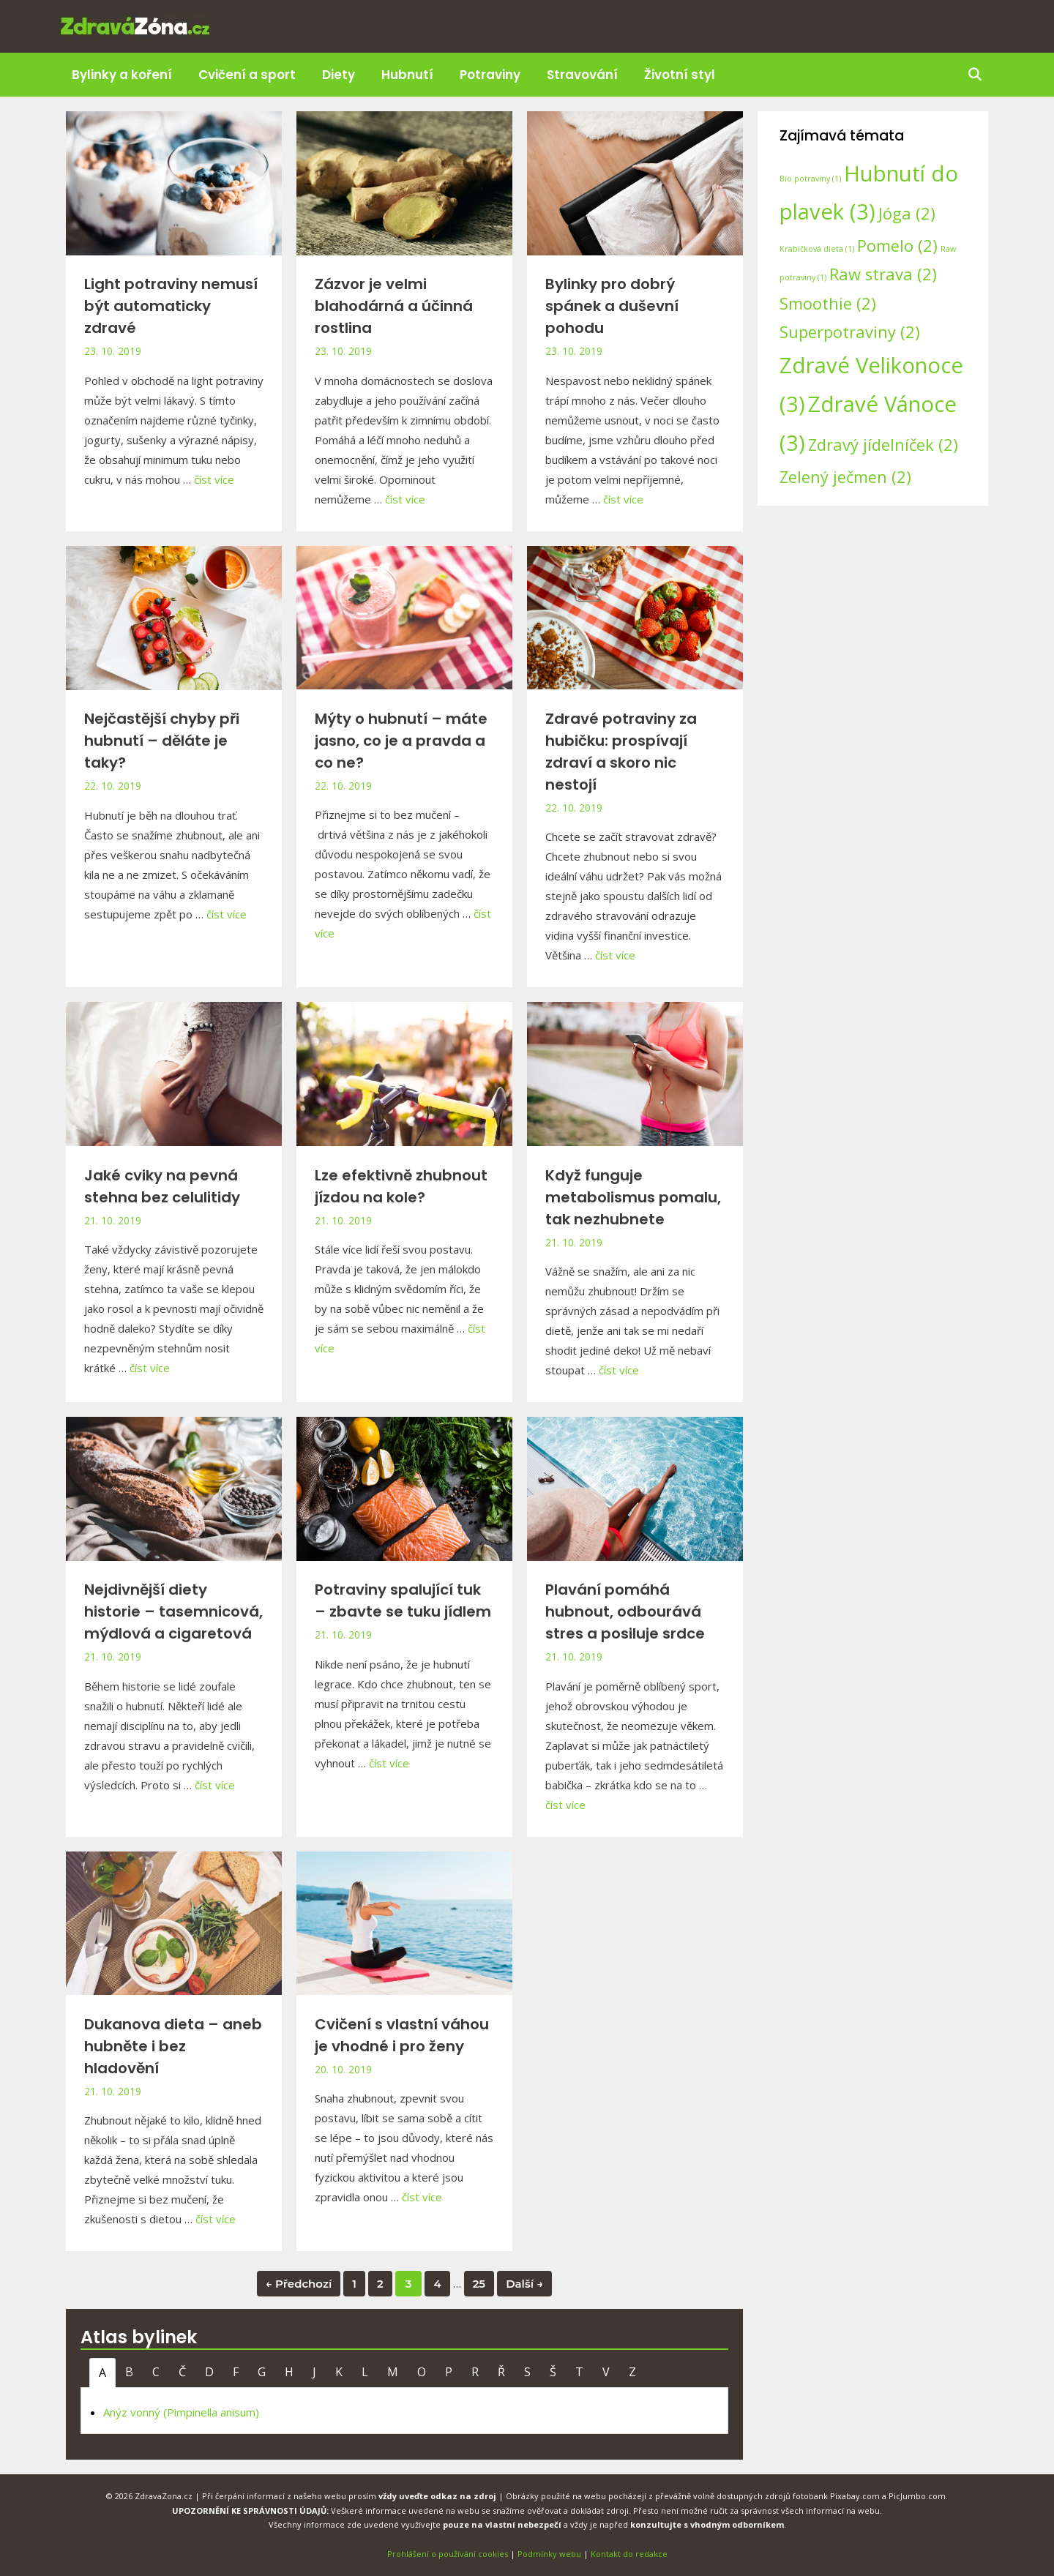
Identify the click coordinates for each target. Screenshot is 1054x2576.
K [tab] (339, 2372)
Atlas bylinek (139, 2337)
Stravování (582, 74)
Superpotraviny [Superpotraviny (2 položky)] (850, 331)
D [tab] (209, 2372)
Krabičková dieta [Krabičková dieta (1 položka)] (817, 249)
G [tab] (262, 2372)
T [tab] (579, 2372)
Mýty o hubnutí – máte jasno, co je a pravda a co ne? (401, 740)
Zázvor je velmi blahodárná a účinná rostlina (394, 306)
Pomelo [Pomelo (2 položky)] (897, 245)
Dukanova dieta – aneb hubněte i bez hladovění (173, 2046)
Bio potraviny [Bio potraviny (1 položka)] (810, 178)
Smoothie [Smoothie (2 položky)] (828, 303)
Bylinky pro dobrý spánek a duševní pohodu (612, 306)
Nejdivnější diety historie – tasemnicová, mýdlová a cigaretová (173, 1611)
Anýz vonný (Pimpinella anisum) (181, 2412)
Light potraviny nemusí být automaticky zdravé (171, 306)
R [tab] (475, 2372)
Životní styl (679, 74)
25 (479, 2284)
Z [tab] (632, 2372)
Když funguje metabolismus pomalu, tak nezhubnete (633, 1197)
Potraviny (490, 74)
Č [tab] (182, 2372)
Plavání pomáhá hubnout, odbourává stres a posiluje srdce (625, 1611)
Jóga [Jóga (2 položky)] (906, 213)
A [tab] (102, 2373)
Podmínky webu (549, 2553)
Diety (338, 74)
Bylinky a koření (122, 74)
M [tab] (392, 2372)
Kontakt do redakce (629, 2553)
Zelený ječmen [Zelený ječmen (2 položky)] (845, 476)
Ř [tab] (501, 2372)
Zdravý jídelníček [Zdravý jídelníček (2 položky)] (883, 444)
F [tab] (236, 2372)
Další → (524, 2284)
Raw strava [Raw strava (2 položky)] (883, 274)
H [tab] (289, 2372)
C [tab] (156, 2372)
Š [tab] (553, 2372)
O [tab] (421, 2372)
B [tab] (129, 2372)
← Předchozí (299, 2284)
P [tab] (448, 2372)
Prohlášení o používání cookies (447, 2553)
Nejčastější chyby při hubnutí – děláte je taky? (161, 740)
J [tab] (314, 2372)
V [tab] (606, 2372)
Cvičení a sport (247, 74)
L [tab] (365, 2372)
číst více (214, 479)
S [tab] (527, 2372)
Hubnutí (407, 74)
